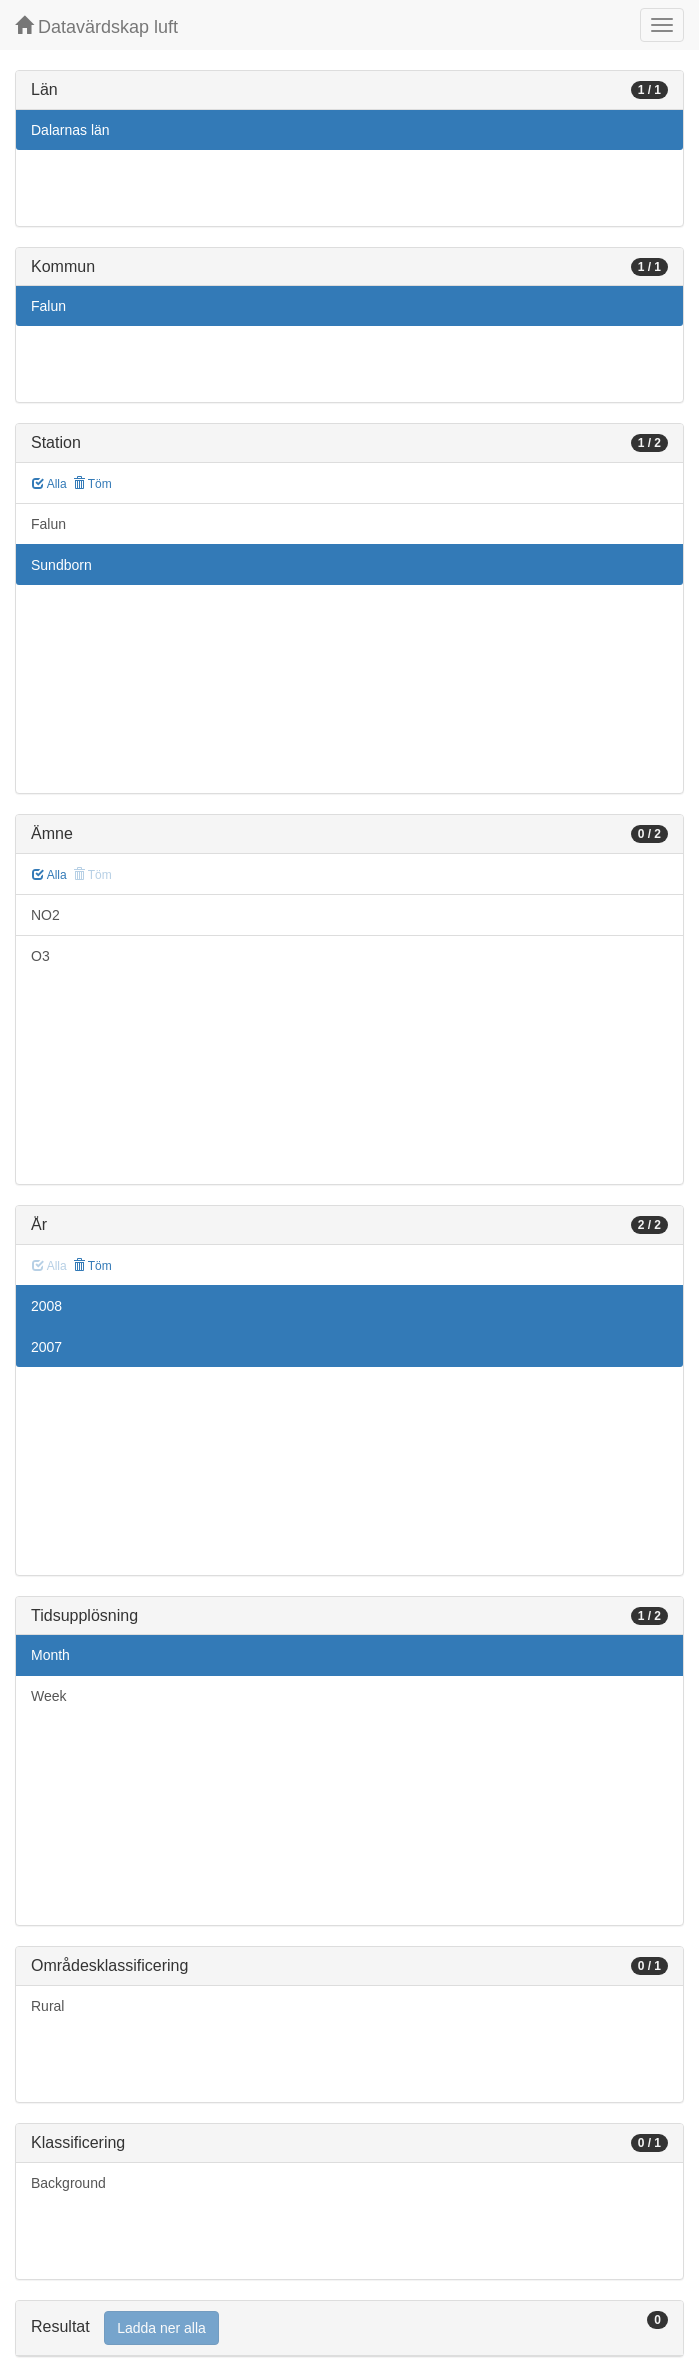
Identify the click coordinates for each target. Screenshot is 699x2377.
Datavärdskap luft (96, 26)
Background (68, 2183)
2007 (46, 1347)
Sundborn (61, 565)
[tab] (349, 2328)
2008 (46, 1306)
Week (49, 1696)
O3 (40, 956)
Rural (47, 2006)
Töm (92, 484)
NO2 (45, 915)
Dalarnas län (70, 130)
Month (50, 1655)
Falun (48, 306)
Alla (49, 484)
